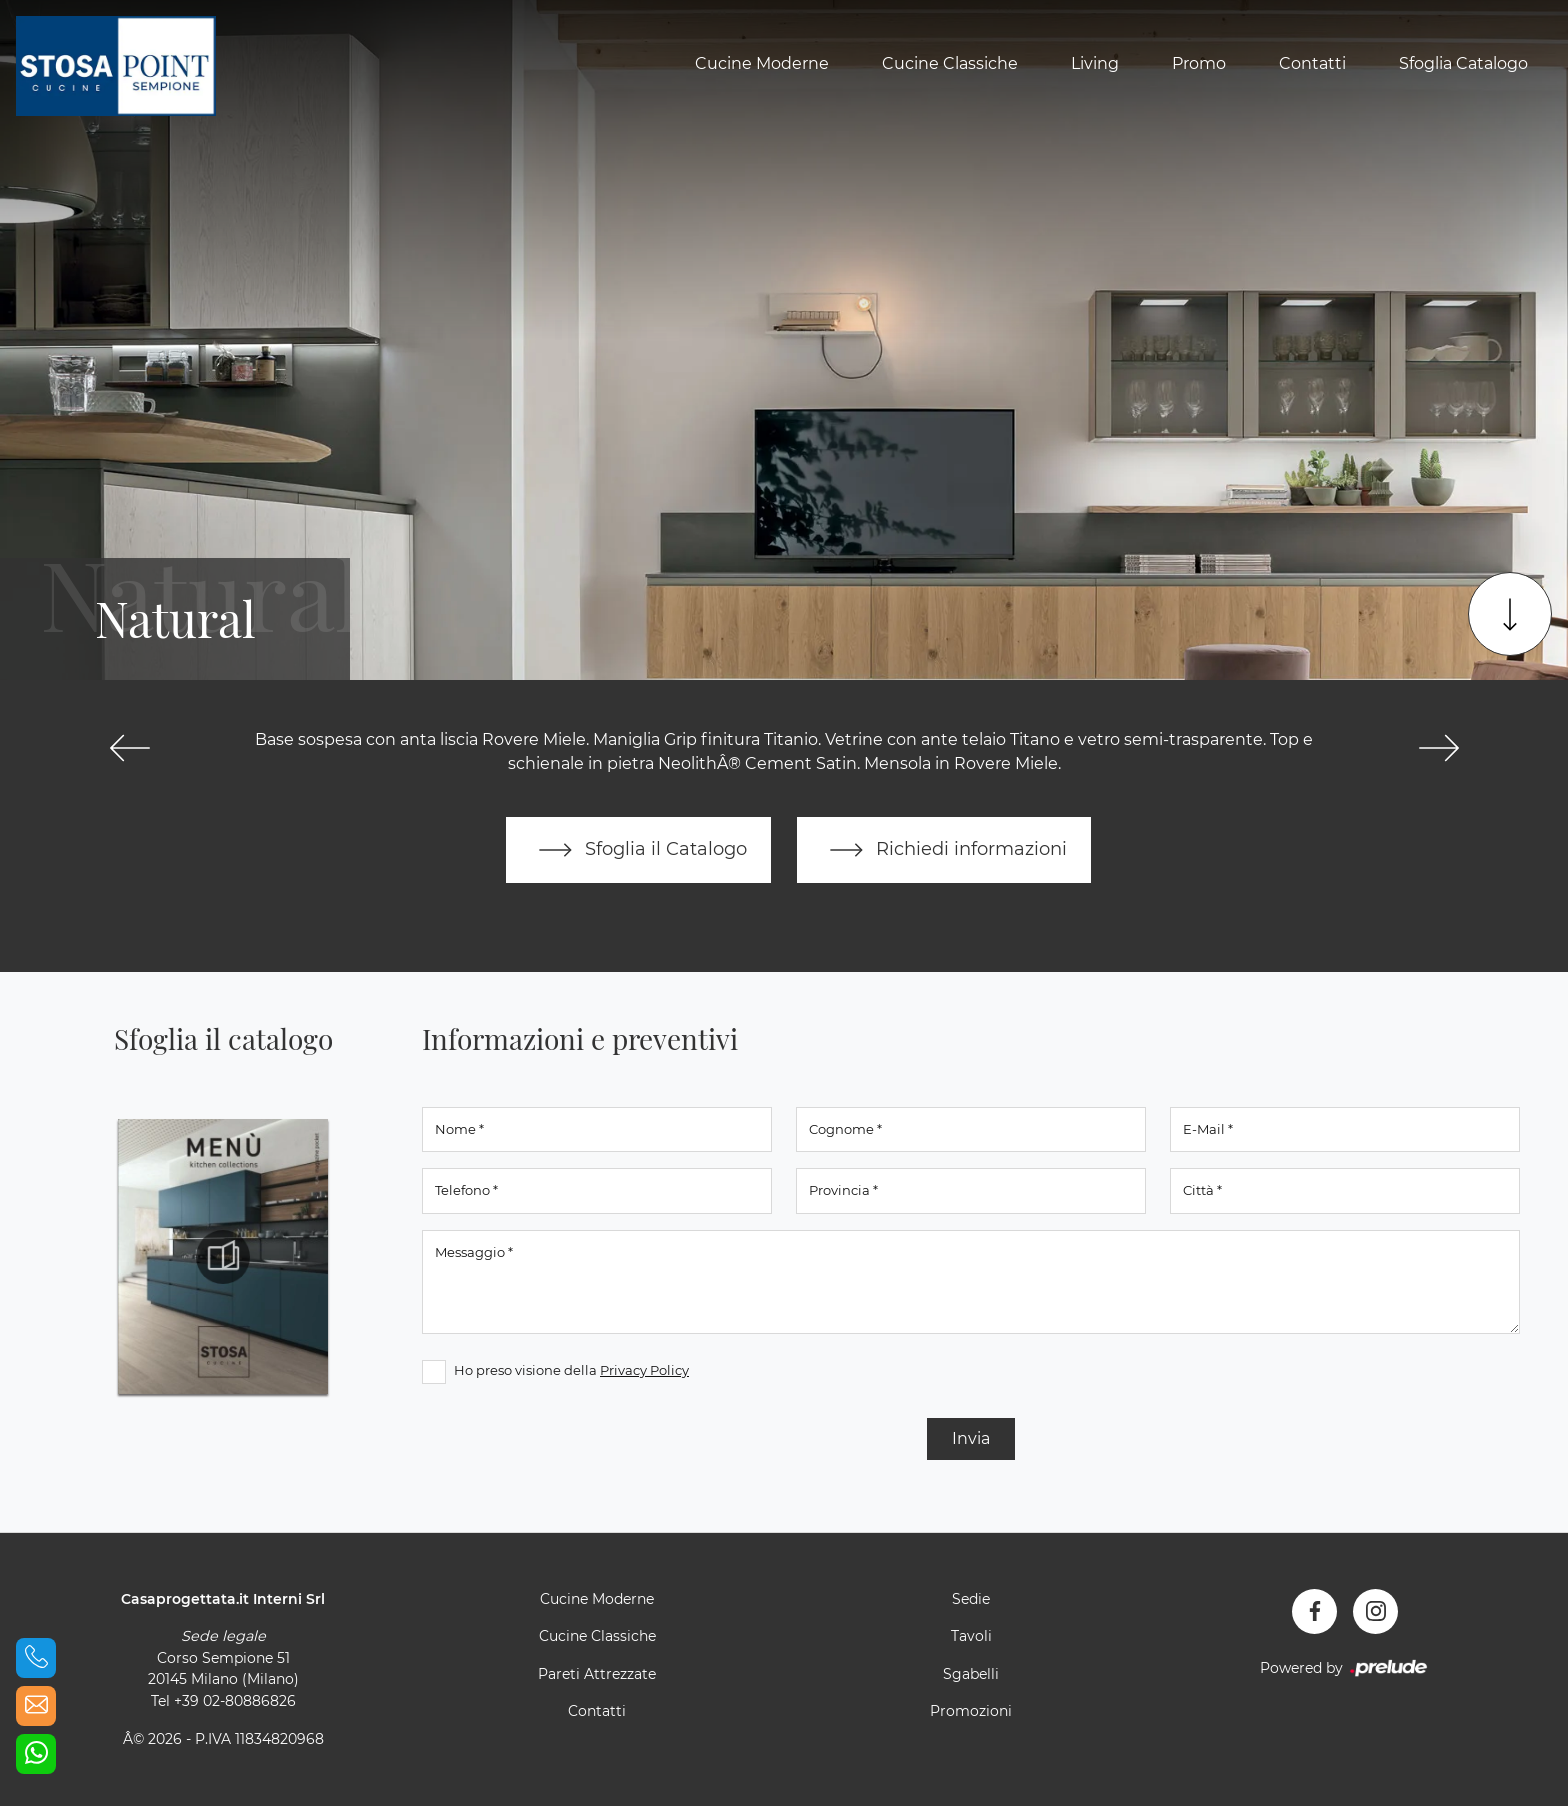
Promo (1199, 63)
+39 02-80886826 (235, 1701)
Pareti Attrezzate (597, 1674)
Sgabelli (971, 1674)
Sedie (971, 1599)
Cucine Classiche (950, 63)
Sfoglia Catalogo (1463, 63)
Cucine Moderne (762, 63)
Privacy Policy (644, 1370)
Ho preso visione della (571, 1370)
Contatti (1312, 63)
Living (1095, 63)
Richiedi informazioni (944, 850)
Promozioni (971, 1711)
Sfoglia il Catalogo (638, 850)
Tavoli (971, 1636)
